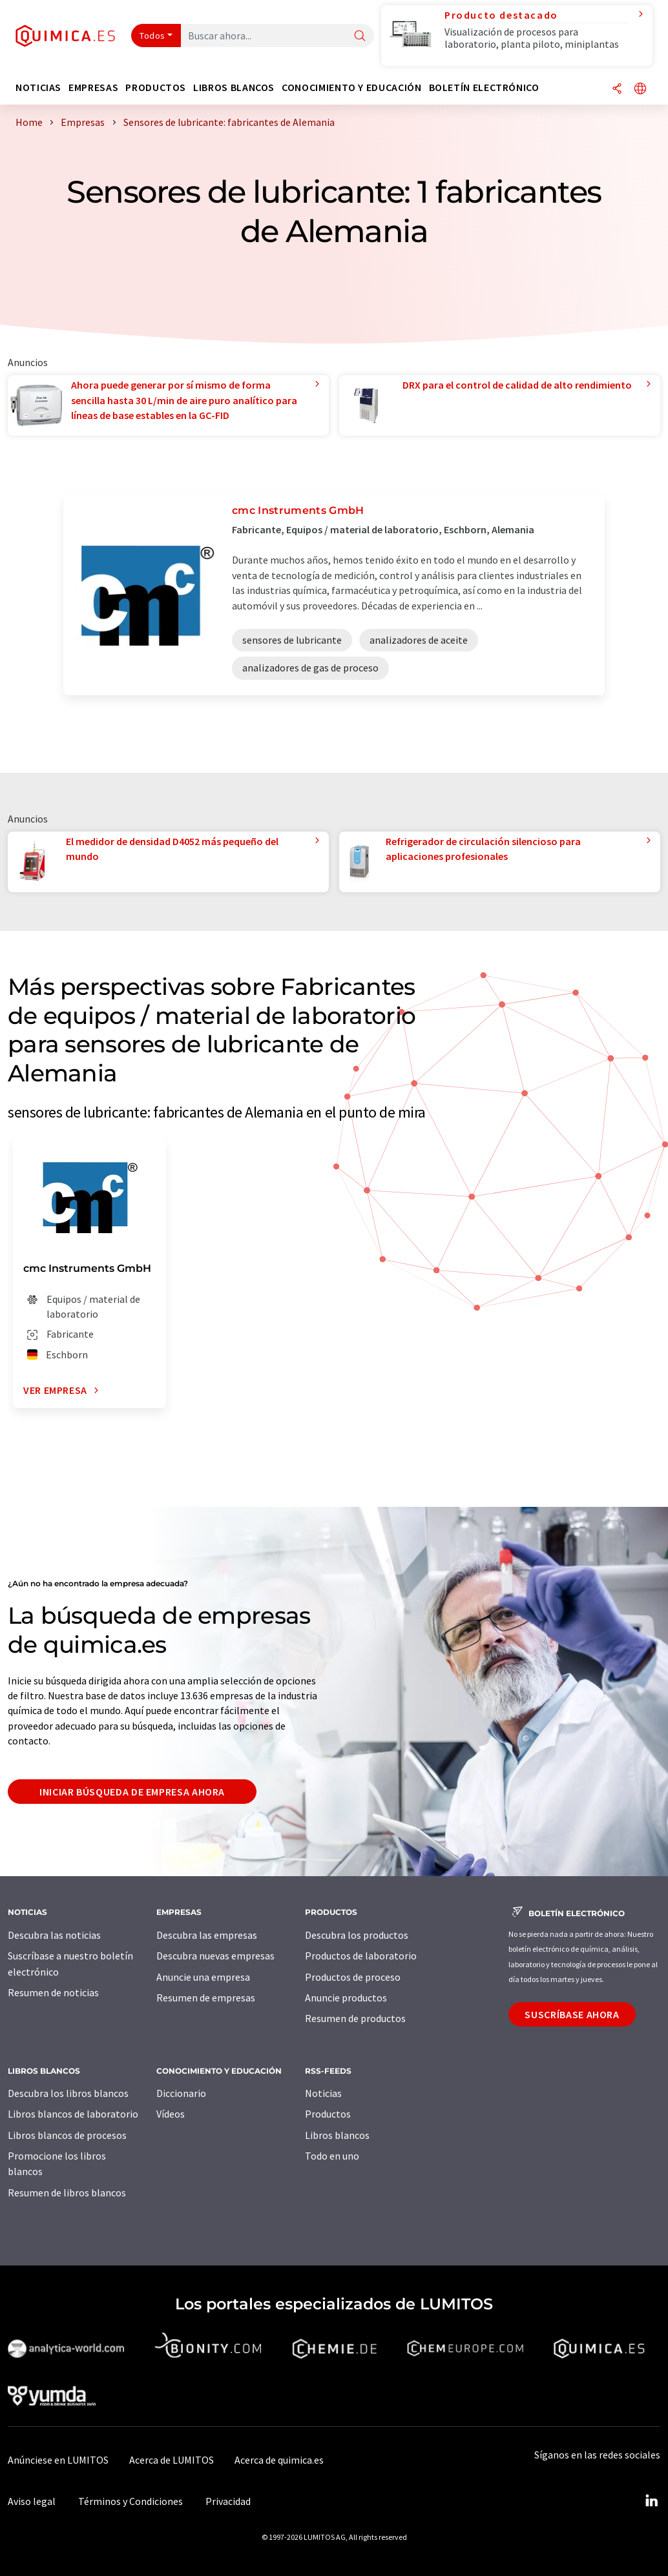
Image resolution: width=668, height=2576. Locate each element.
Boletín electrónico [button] (484, 87)
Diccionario (181, 2093)
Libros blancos (337, 2135)
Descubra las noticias (54, 1934)
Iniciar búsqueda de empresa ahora (132, 1791)
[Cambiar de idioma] (640, 89)
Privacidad (228, 2501)
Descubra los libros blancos (68, 2093)
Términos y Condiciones (130, 2501)
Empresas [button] (93, 87)
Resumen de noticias (53, 1992)
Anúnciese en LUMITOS (58, 2459)
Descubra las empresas (206, 1934)
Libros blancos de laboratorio (73, 2113)
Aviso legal (32, 2501)
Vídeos (170, 2113)
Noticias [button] (38, 87)
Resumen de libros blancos (67, 2192)
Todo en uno (332, 2155)
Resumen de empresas (205, 1997)
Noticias (323, 2093)
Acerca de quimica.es (279, 2459)
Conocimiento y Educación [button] (351, 87)
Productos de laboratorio (361, 1955)
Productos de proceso (353, 1976)
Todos (152, 35)
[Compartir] (617, 89)
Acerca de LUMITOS (171, 2459)
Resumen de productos (355, 2018)
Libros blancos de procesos (67, 2135)
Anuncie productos (346, 1997)
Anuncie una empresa (203, 1976)
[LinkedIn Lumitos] (651, 2501)
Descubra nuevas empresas (215, 1955)
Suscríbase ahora (572, 2014)
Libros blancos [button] (234, 87)
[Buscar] (360, 36)
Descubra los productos (356, 1934)
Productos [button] (155, 87)
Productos (328, 2113)
